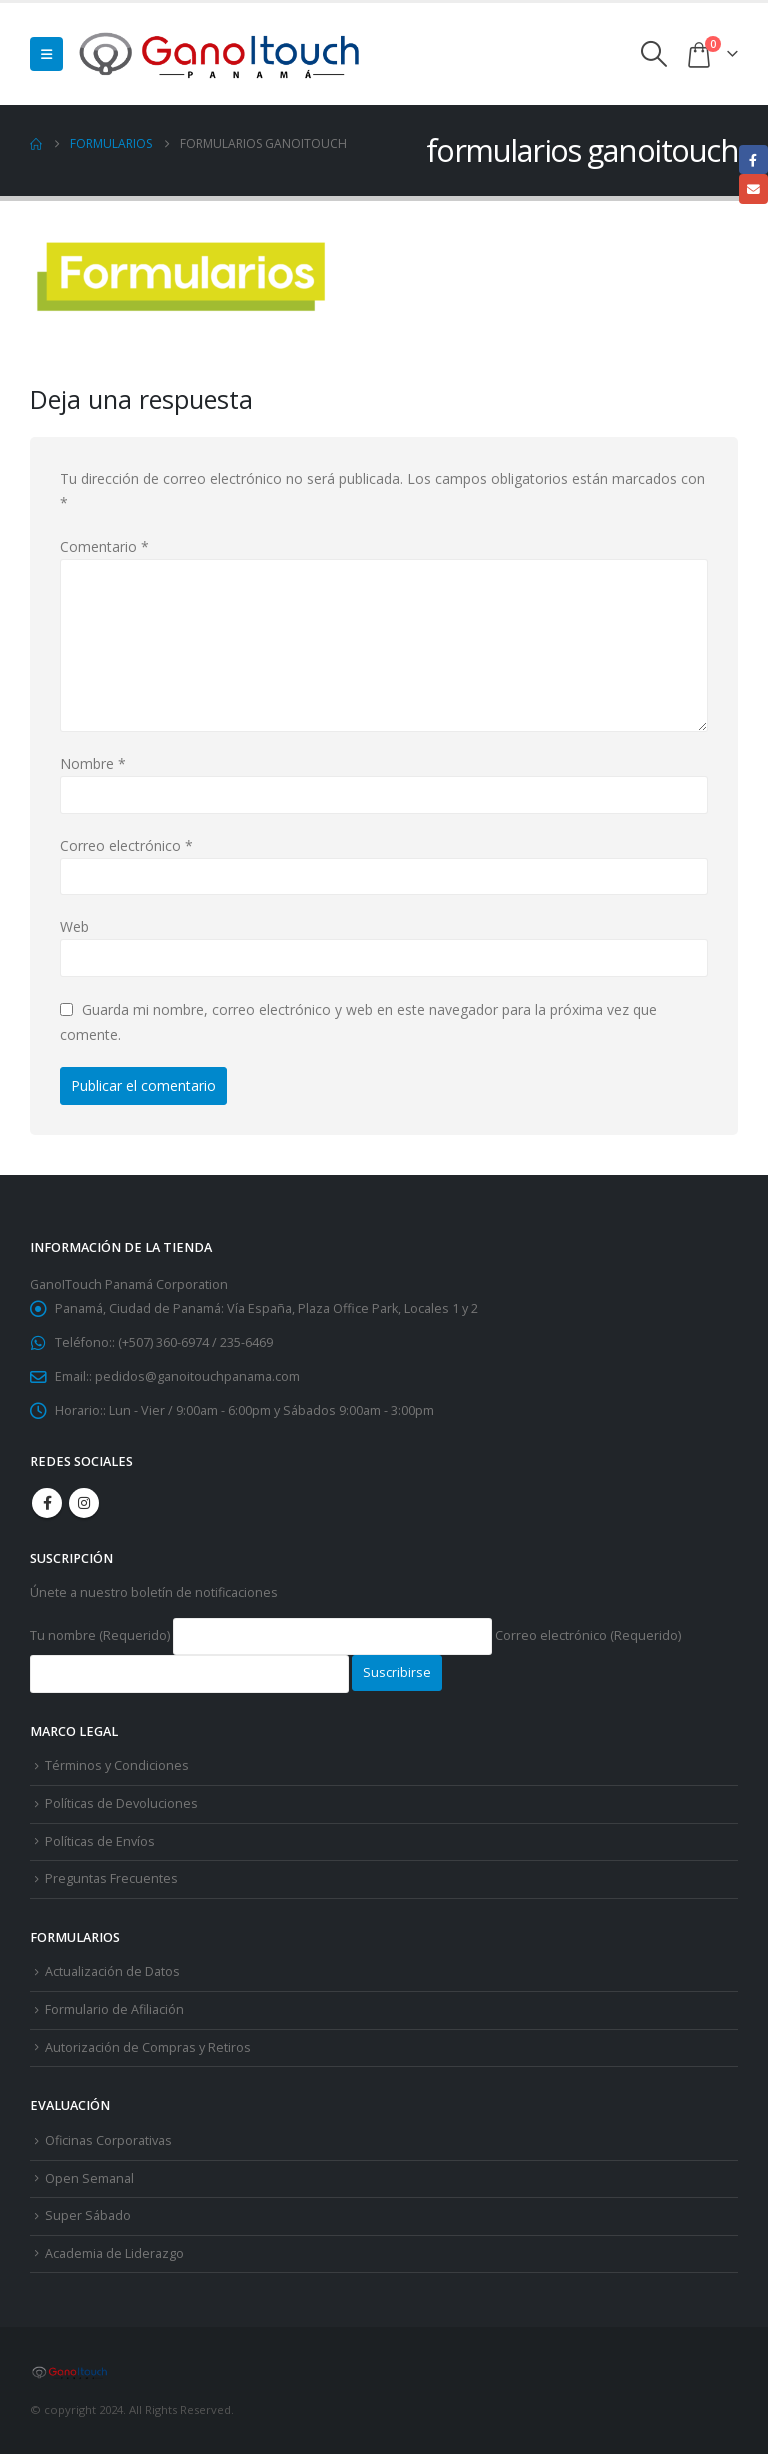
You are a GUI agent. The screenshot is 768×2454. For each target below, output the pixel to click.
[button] (46, 54)
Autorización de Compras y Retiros (148, 2047)
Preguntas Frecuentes (111, 1878)
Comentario (104, 546)
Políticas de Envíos (100, 1841)
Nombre (93, 763)
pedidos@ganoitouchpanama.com (197, 1376)
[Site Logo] (221, 54)
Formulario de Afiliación (114, 2009)
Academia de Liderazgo (114, 2253)
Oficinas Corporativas (108, 2140)
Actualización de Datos (112, 1971)
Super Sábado (88, 2215)
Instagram (84, 1503)
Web (74, 926)
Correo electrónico (126, 845)
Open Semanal (89, 2178)
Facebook (47, 1503)
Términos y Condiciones (117, 1765)
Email (753, 188)
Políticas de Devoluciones (121, 1803)
